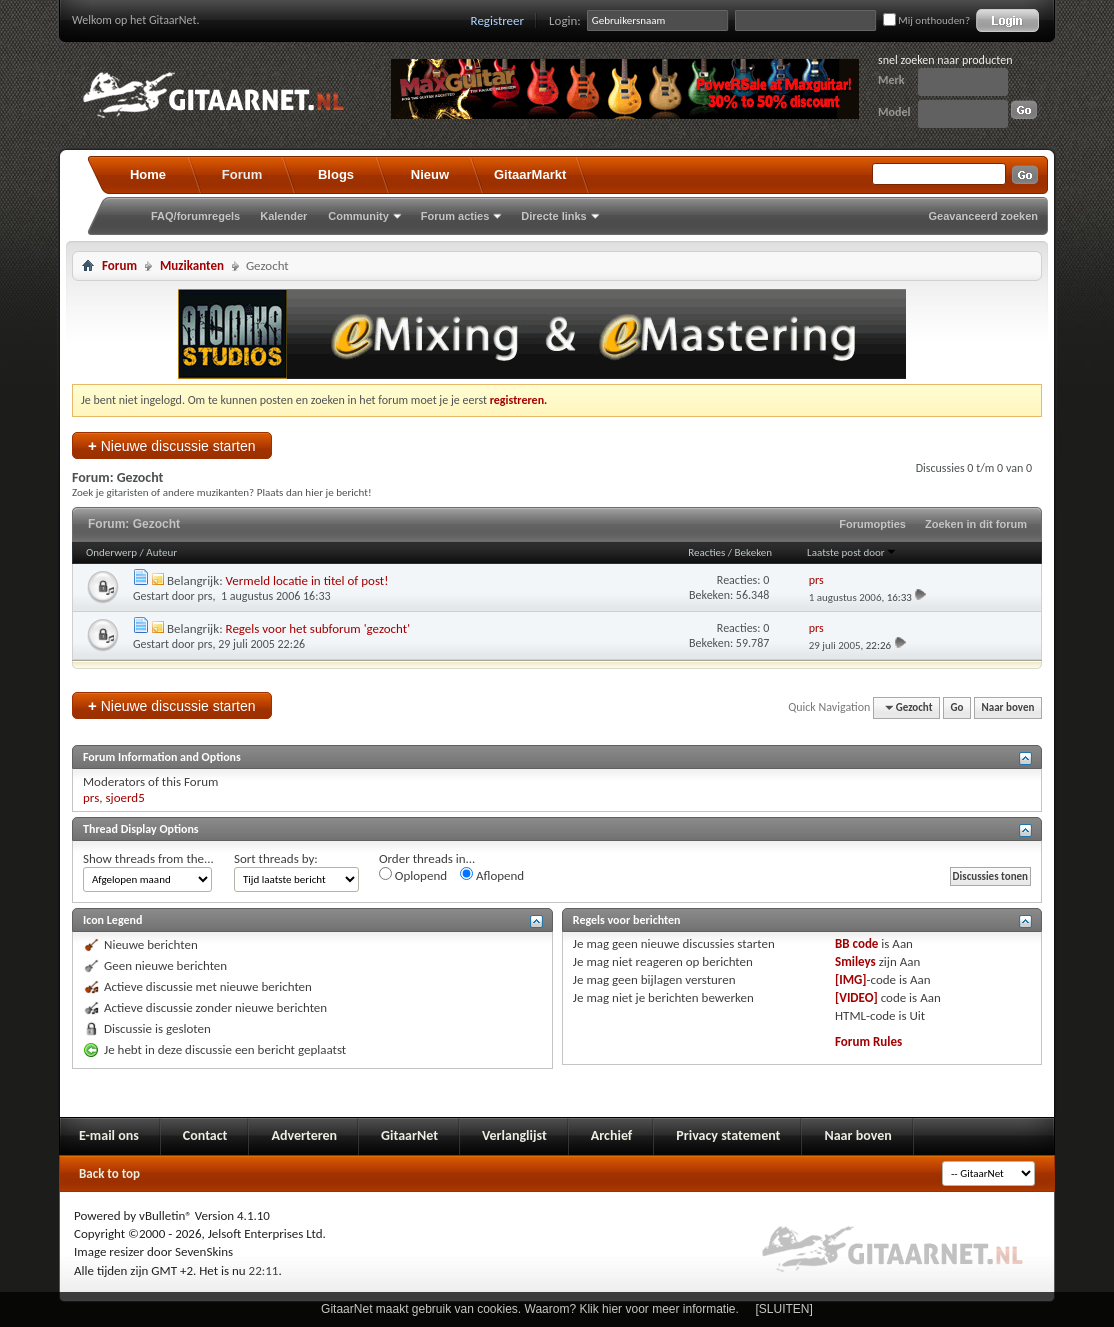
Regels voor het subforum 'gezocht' (318, 628)
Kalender (283, 216)
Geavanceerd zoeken (983, 216)
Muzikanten (192, 265)
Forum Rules (868, 1041)
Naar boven (1008, 707)
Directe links (553, 216)
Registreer (498, 20)
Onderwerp (111, 552)
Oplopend (413, 875)
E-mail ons (109, 1135)
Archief (611, 1135)
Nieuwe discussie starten (172, 445)
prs (205, 596)
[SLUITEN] (784, 1309)
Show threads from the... (148, 858)
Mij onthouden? (926, 20)
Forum (242, 174)
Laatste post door (852, 552)
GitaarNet (409, 1135)
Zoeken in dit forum (976, 524)
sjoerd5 (124, 797)
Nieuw (430, 174)
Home (148, 174)
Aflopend (492, 875)
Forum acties (455, 216)
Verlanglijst (514, 1135)
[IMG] (851, 979)
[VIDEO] (856, 997)
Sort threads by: (276, 858)
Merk (891, 80)
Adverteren (304, 1135)
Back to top (109, 1173)
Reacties (706, 552)
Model (894, 112)
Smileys (855, 961)
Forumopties (872, 524)
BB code (856, 943)
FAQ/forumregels (195, 216)
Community (358, 216)
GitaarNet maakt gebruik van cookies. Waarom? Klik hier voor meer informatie (528, 1309)
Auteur (161, 552)
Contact (205, 1135)
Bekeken (753, 552)
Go (957, 707)
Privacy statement (728, 1135)
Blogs (336, 174)
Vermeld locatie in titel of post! (307, 580)
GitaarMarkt (530, 174)
